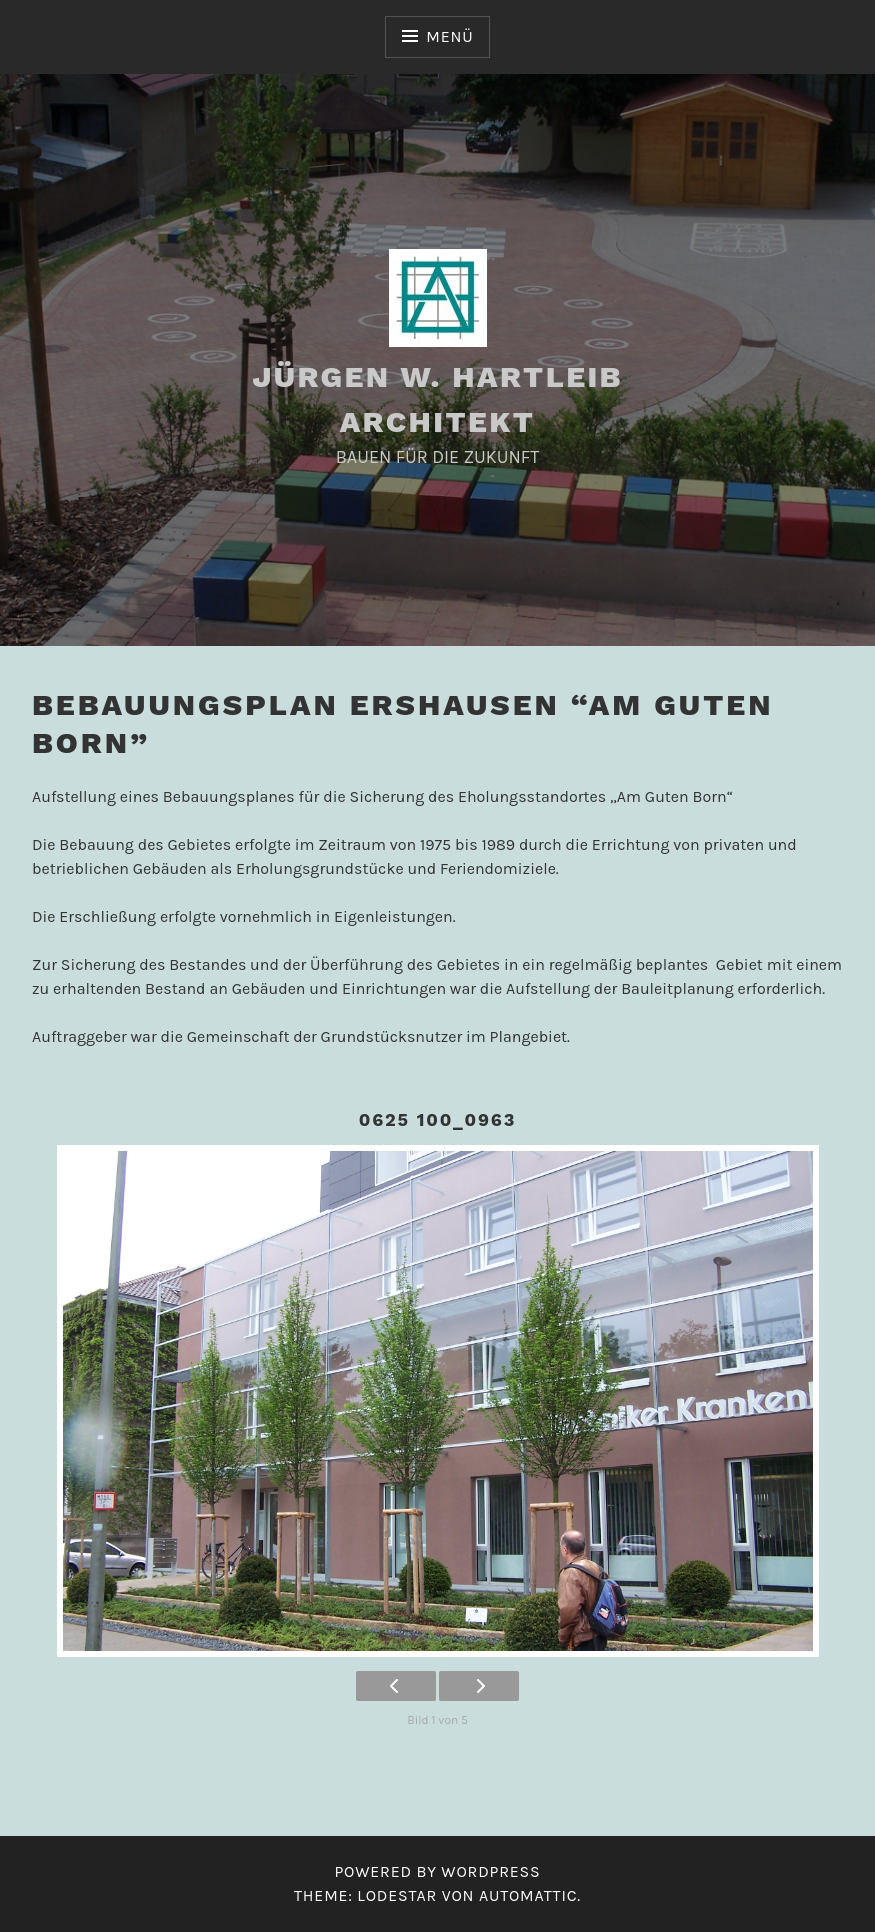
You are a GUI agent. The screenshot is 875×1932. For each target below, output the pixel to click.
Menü (449, 36)
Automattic (528, 1895)
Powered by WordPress (437, 1871)
